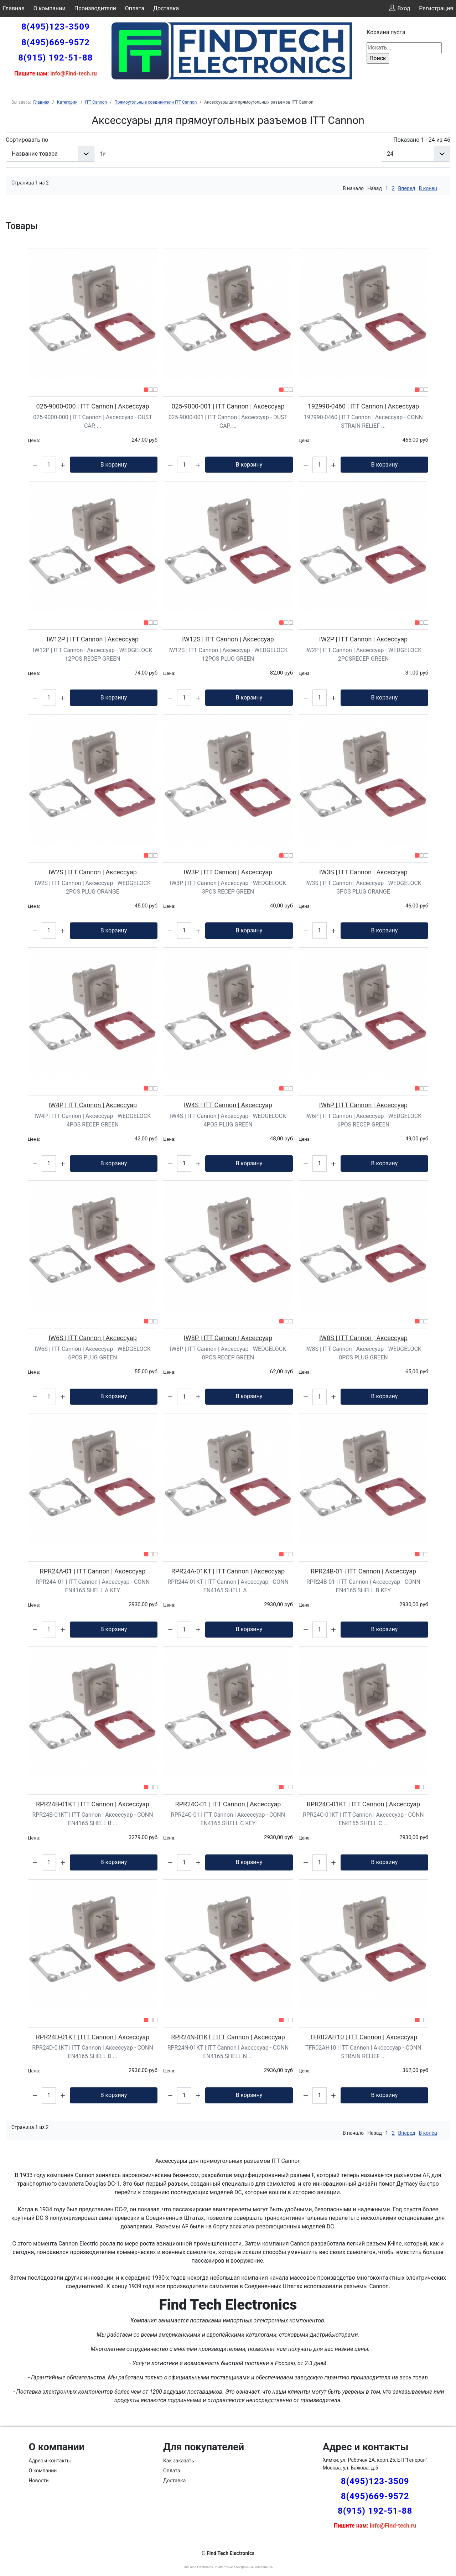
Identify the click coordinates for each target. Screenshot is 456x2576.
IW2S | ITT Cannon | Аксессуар (92, 872)
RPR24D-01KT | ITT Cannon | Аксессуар (93, 2037)
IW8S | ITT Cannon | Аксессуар (363, 1338)
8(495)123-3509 (55, 27)
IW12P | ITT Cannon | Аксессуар (93, 639)
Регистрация (436, 8)
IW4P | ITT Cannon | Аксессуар (92, 1105)
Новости (39, 2480)
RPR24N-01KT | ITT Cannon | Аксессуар (228, 2037)
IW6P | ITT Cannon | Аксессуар (363, 1105)
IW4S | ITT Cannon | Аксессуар (228, 1105)
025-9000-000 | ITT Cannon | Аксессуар (92, 406)
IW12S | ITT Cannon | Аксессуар (228, 639)
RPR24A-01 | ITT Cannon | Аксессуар (93, 1571)
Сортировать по (27, 139)
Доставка (166, 8)
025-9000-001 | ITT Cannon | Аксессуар (227, 406)
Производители (95, 8)
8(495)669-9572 (55, 42)
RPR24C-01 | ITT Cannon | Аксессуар (228, 1804)
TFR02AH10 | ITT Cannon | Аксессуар (364, 2037)
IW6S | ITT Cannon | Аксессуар (92, 1338)
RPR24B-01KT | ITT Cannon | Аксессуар (92, 1804)
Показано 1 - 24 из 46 (421, 139)
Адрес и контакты (50, 2460)
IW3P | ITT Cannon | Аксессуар (228, 872)
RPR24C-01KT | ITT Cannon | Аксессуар (363, 1804)
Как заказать (178, 2460)
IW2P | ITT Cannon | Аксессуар (363, 639)
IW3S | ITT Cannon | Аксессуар (363, 872)
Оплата (134, 8)
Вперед (406, 188)
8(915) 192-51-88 (55, 58)
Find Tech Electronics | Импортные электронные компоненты (227, 2567)
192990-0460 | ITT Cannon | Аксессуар (363, 406)
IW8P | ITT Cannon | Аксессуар (228, 1338)
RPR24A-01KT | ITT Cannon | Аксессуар (228, 1571)
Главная (14, 8)
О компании (49, 8)
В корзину (113, 464)
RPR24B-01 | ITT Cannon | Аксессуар (363, 1571)
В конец (428, 188)
